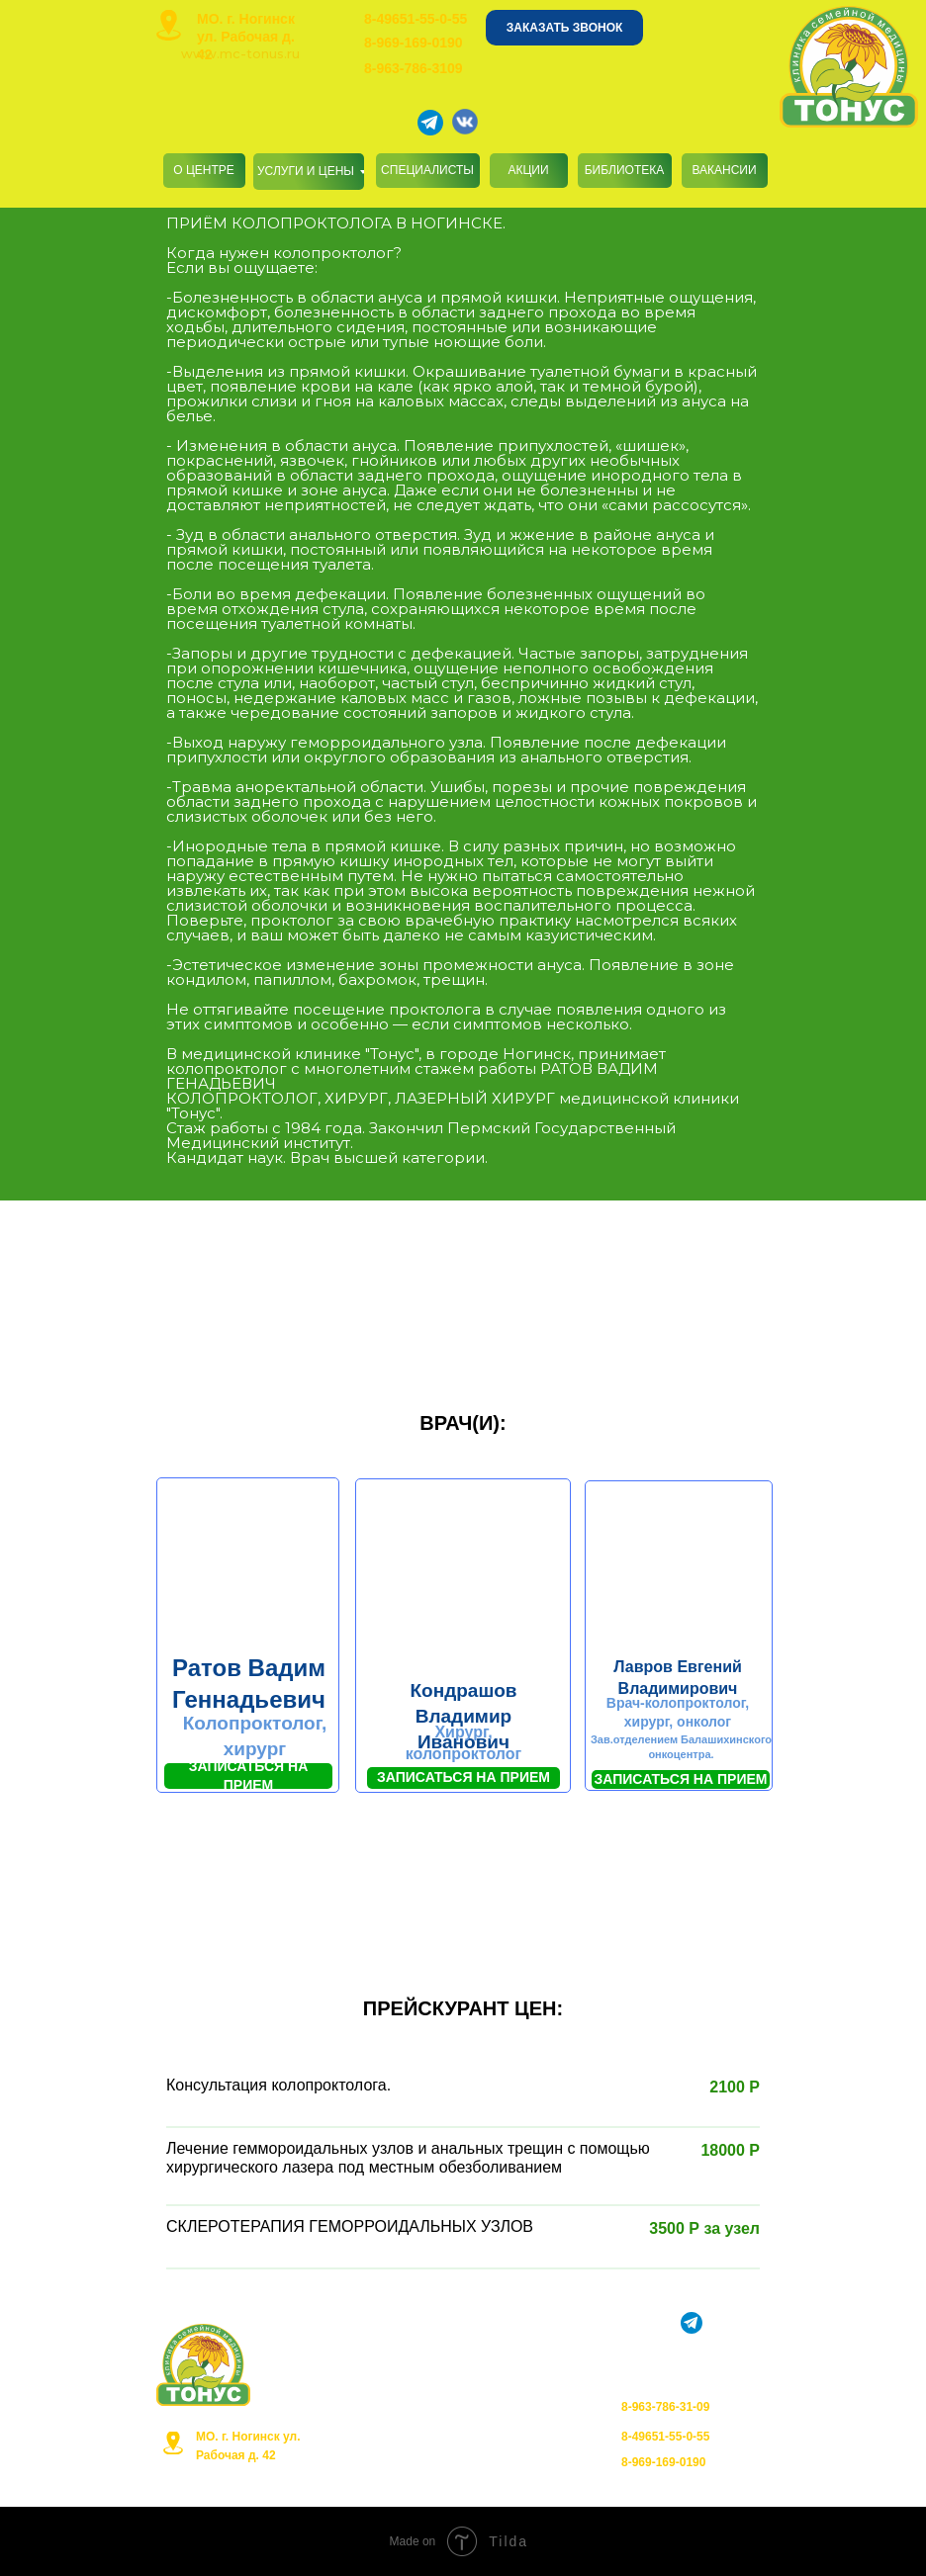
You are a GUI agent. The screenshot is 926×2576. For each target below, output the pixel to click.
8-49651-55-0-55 (415, 19)
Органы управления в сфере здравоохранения (469, 2486)
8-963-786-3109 (413, 68)
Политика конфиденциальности (464, 2439)
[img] (168, 25)
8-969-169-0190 (413, 42)
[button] (564, 27)
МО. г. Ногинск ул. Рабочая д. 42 (246, 36)
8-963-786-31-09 (665, 2407)
